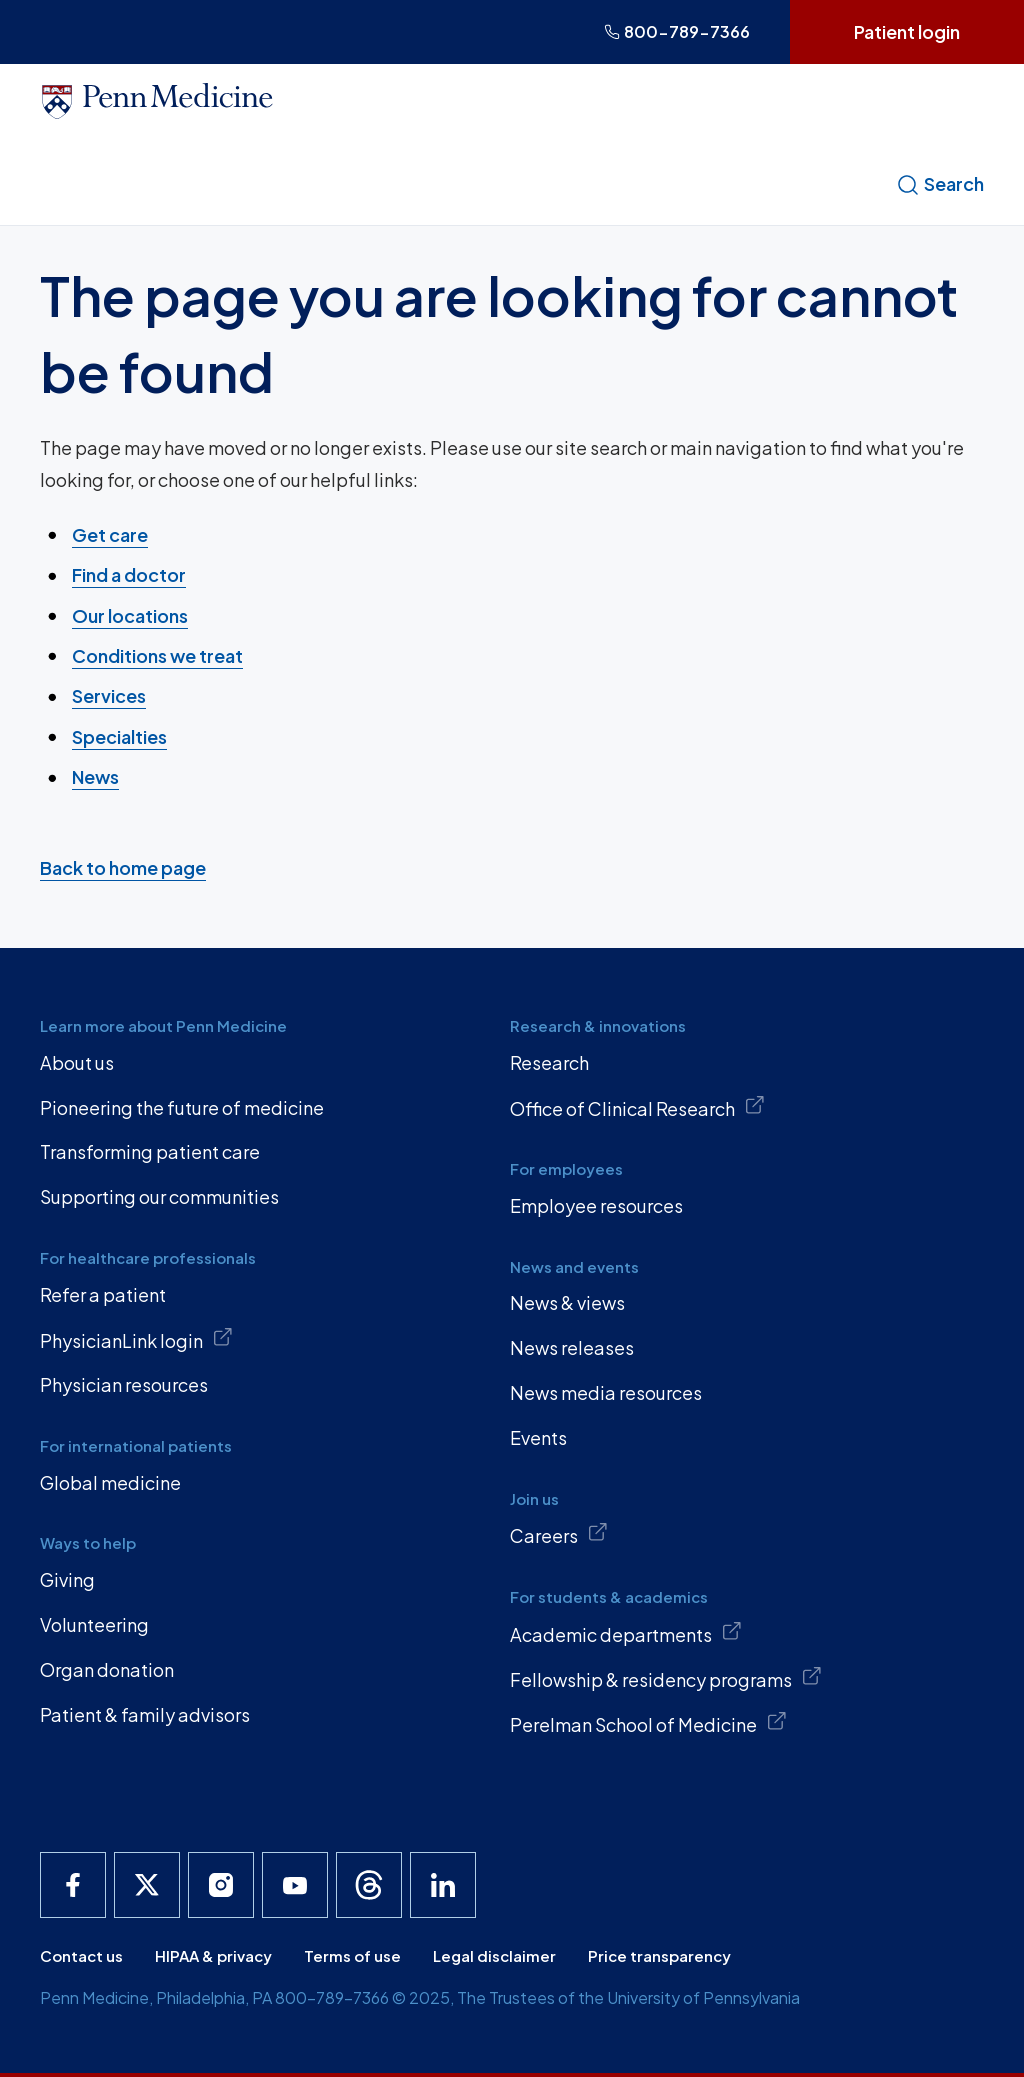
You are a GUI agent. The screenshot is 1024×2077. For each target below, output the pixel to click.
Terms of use (352, 1955)
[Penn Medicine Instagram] (221, 1885)
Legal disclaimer (494, 1955)
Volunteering (94, 1624)
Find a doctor (129, 574)
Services (109, 695)
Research (549, 1062)
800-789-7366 (677, 31)
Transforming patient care (150, 1151)
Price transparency (659, 1955)
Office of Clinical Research (637, 1107)
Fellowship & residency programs (666, 1678)
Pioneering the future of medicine (182, 1107)
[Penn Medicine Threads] (369, 1885)
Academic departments (626, 1633)
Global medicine (110, 1482)
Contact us (81, 1955)
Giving (67, 1579)
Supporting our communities (159, 1196)
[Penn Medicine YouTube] (295, 1885)
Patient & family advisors (145, 1714)
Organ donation (107, 1669)
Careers (559, 1534)
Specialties (119, 735)
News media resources (606, 1392)
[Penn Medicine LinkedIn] (443, 1885)
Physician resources (124, 1384)
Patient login (907, 31)
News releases (572, 1347)
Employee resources (596, 1205)
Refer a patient (103, 1294)
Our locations (130, 614)
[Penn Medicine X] (147, 1885)
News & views (567, 1302)
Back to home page (123, 867)
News (95, 776)
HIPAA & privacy (213, 1955)
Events (538, 1437)
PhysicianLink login (136, 1339)
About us (77, 1062)
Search (940, 184)
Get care (110, 534)
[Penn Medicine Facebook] (73, 1885)
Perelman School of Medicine (648, 1723)
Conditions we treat (157, 655)
